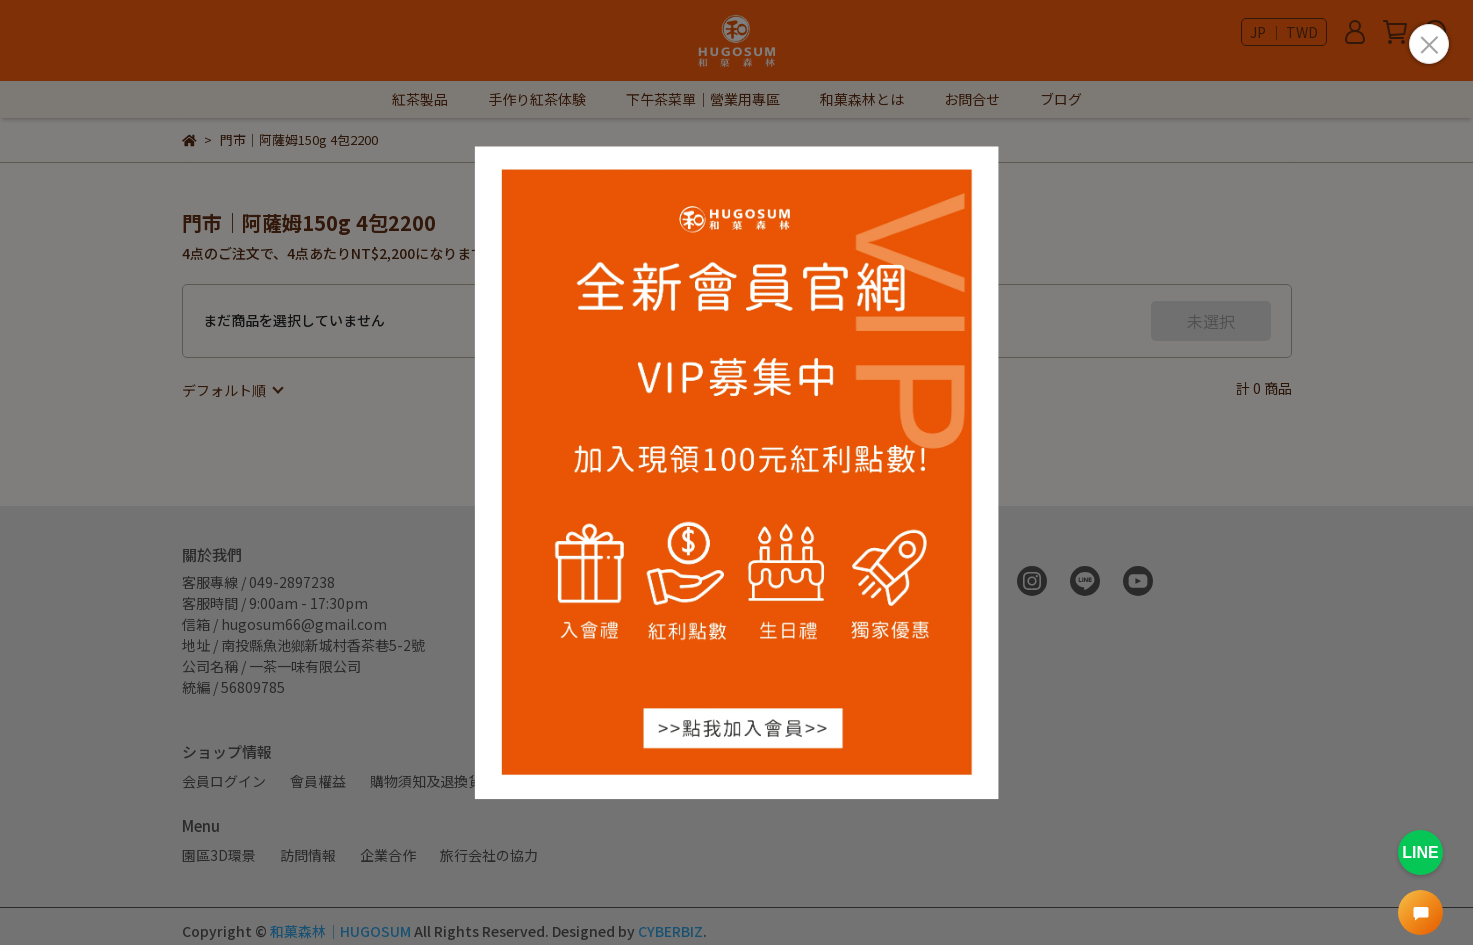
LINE (1420, 852)
